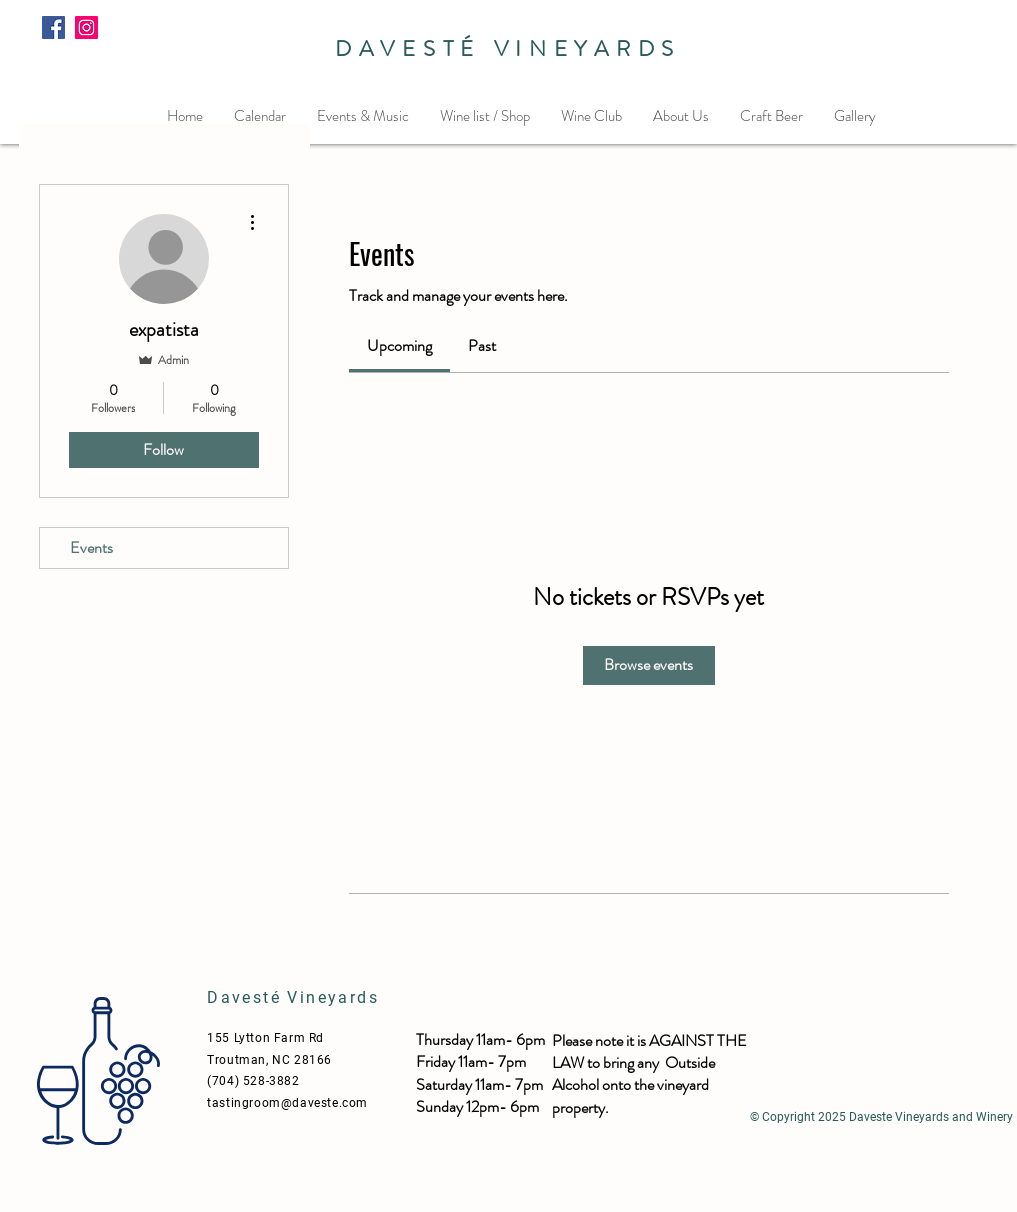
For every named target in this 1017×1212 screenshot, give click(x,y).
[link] (399, 345)
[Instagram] (86, 27)
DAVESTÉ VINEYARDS (508, 48)
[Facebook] (53, 27)
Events (91, 547)
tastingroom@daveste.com (287, 1103)
